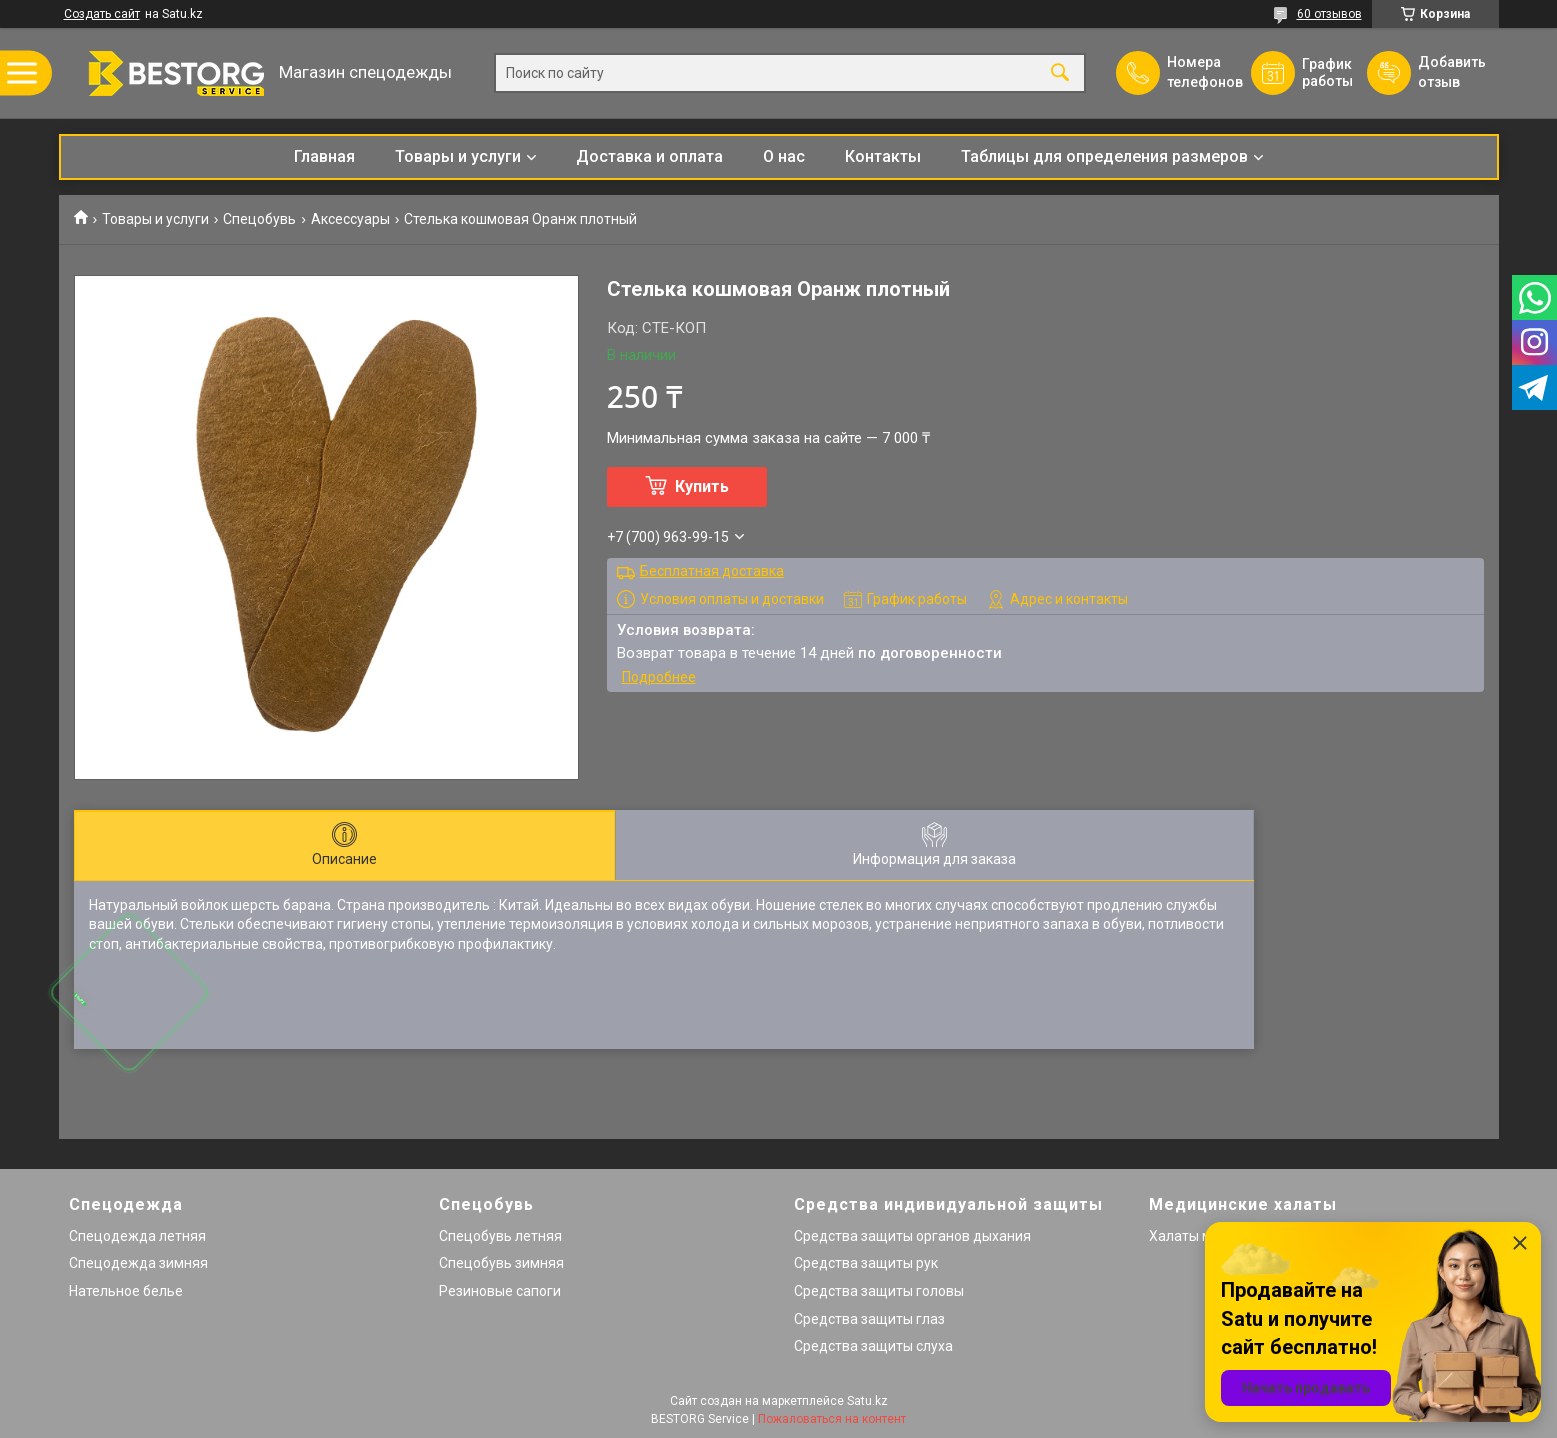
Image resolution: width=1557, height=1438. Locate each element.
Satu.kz (867, 1401)
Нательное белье (126, 1291)
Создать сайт (102, 14)
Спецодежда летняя (137, 1236)
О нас (784, 156)
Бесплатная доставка (712, 571)
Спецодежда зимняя (138, 1263)
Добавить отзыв (1451, 72)
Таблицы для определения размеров (1104, 156)
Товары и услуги (458, 156)
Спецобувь (259, 219)
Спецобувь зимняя (501, 1263)
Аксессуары (350, 219)
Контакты (883, 156)
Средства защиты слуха (873, 1346)
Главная (324, 156)
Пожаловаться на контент (832, 1419)
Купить (702, 486)
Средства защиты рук (866, 1263)
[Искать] (1060, 73)
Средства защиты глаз (869, 1319)
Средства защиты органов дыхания (912, 1236)
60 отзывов (1329, 14)
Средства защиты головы (879, 1291)
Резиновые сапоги (500, 1291)
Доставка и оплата (649, 156)
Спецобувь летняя (500, 1236)
